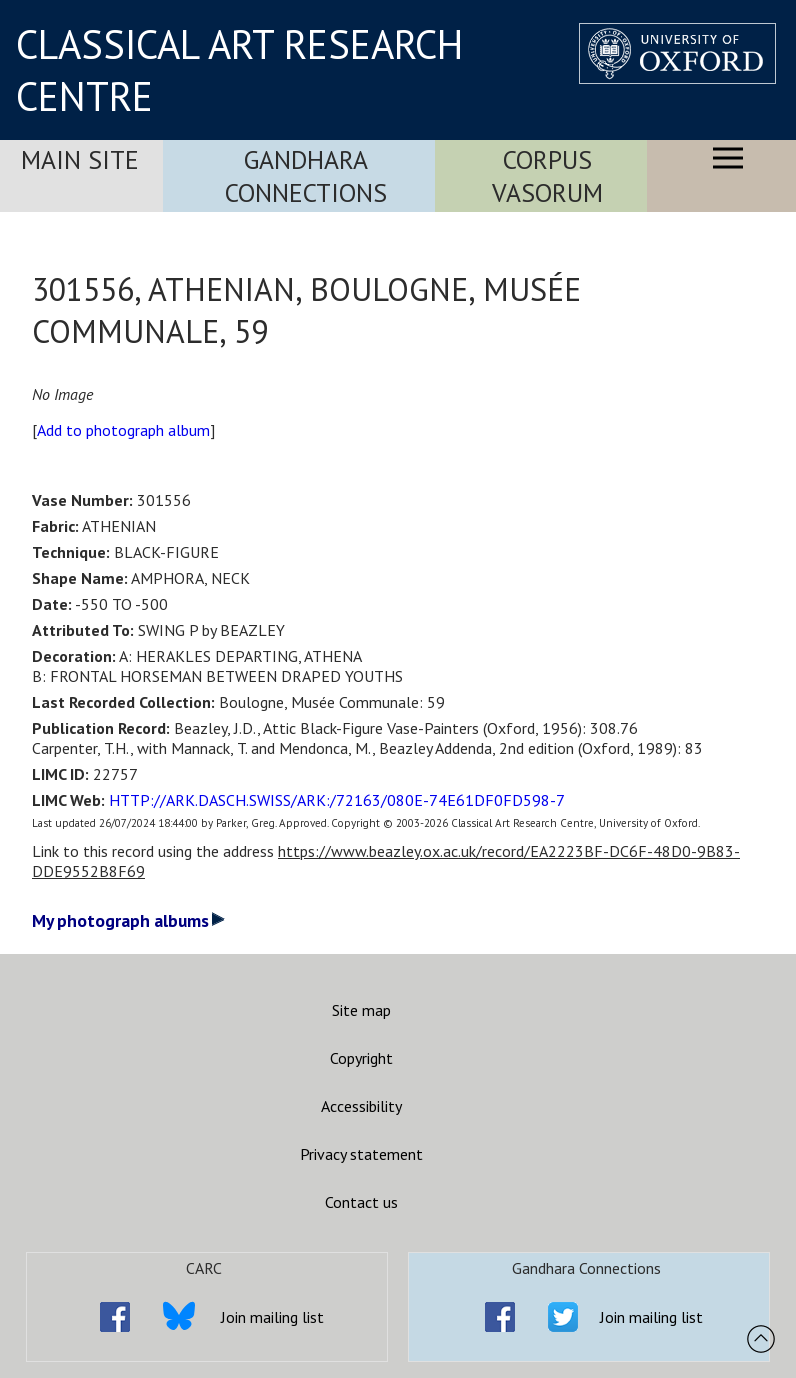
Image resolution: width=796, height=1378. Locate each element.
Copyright (361, 1058)
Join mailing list (272, 1317)
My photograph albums (128, 920)
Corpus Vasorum (547, 176)
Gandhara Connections (306, 176)
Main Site (80, 159)
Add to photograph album (123, 430)
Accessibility (361, 1106)
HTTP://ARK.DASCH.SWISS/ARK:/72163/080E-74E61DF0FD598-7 (337, 800)
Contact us (361, 1202)
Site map (361, 1010)
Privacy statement (361, 1154)
